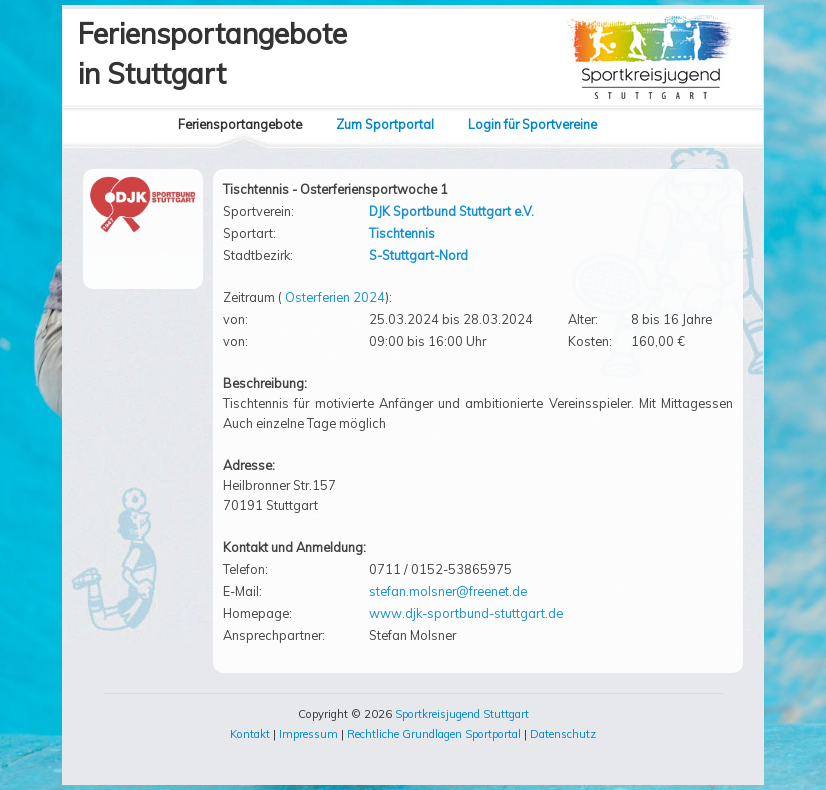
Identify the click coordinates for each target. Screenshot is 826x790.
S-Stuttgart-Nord (418, 255)
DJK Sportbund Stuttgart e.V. (451, 211)
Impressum (308, 734)
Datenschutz (563, 734)
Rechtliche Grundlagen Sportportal (434, 734)
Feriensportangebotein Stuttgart (212, 53)
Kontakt (250, 734)
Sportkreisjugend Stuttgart (462, 714)
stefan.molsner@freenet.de (448, 591)
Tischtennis (402, 233)
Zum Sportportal (385, 124)
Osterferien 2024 (335, 297)
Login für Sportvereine (532, 124)
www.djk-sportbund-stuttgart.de (466, 613)
